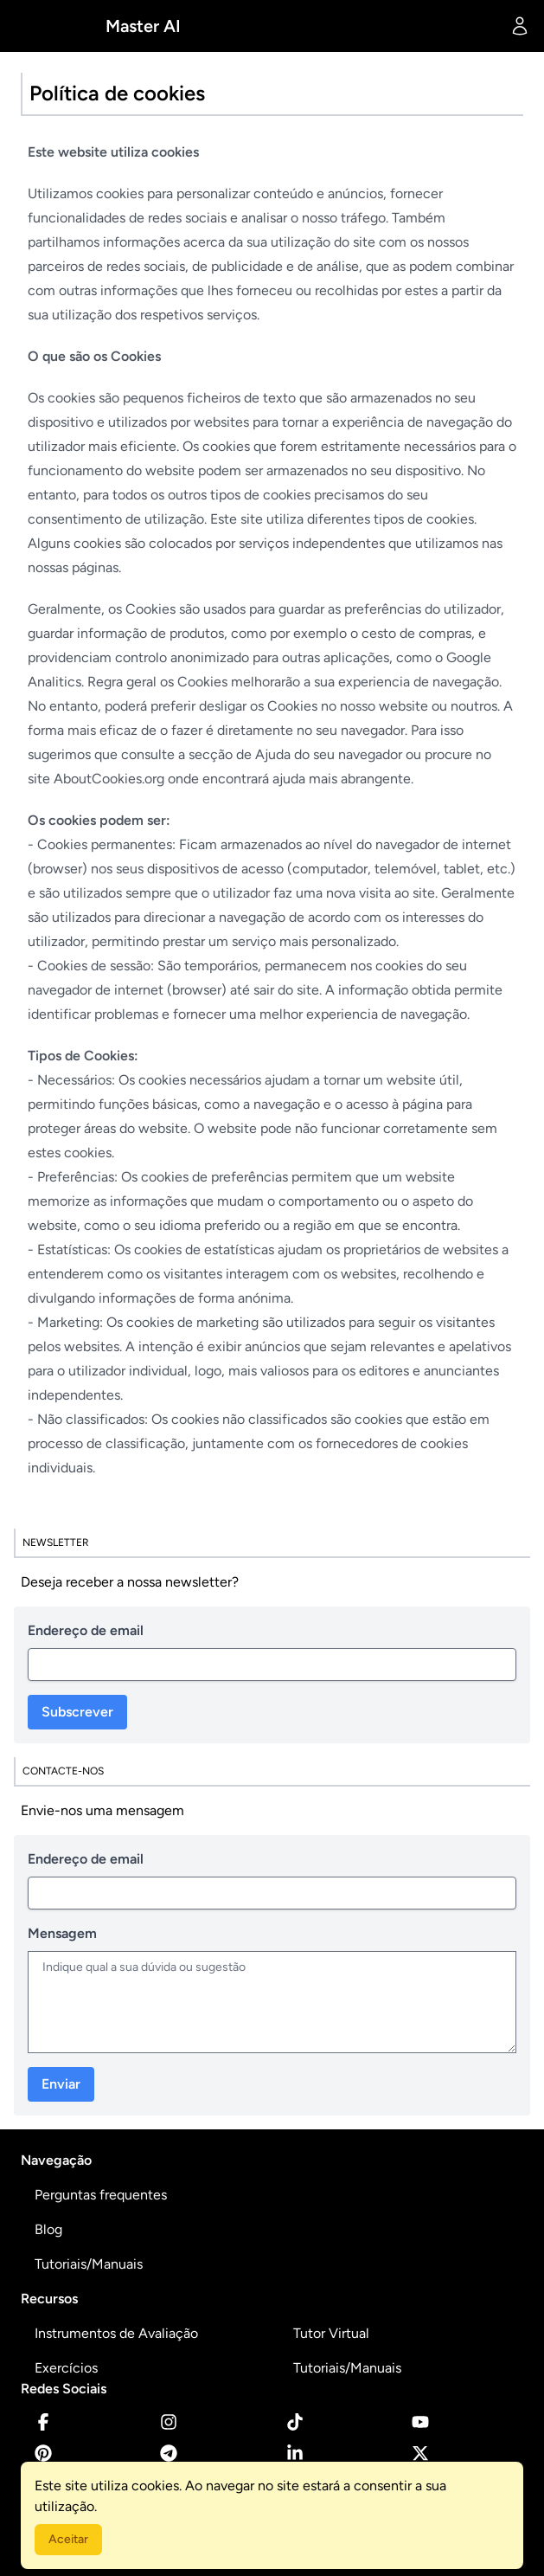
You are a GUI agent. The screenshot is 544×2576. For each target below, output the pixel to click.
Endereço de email (86, 1630)
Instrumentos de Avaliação (116, 2333)
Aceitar (68, 2539)
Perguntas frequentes (101, 2194)
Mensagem (62, 1933)
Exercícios (66, 2368)
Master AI (143, 26)
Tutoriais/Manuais (89, 2264)
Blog (48, 2229)
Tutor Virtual (331, 2333)
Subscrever (77, 1711)
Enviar (61, 2084)
